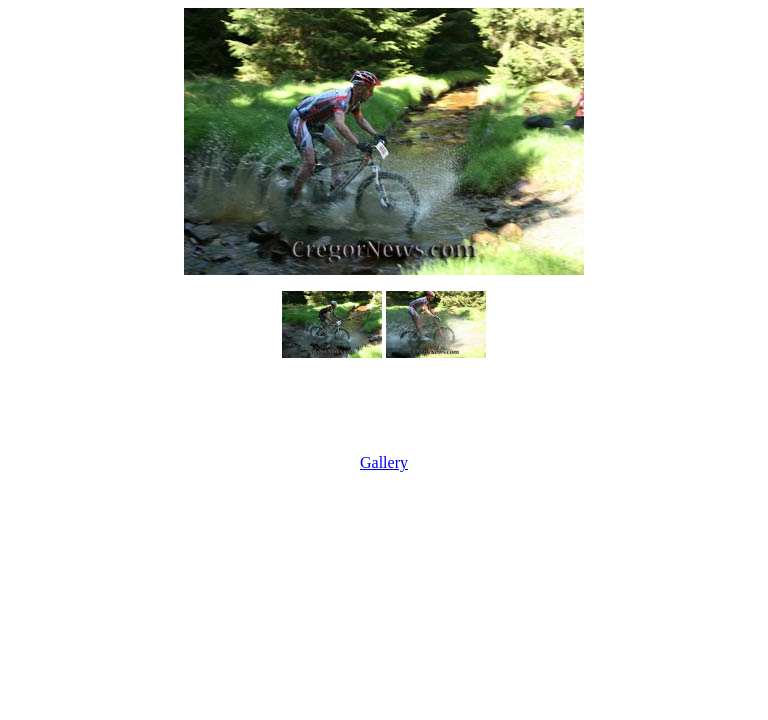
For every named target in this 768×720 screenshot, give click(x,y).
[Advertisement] (384, 408)
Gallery (384, 462)
